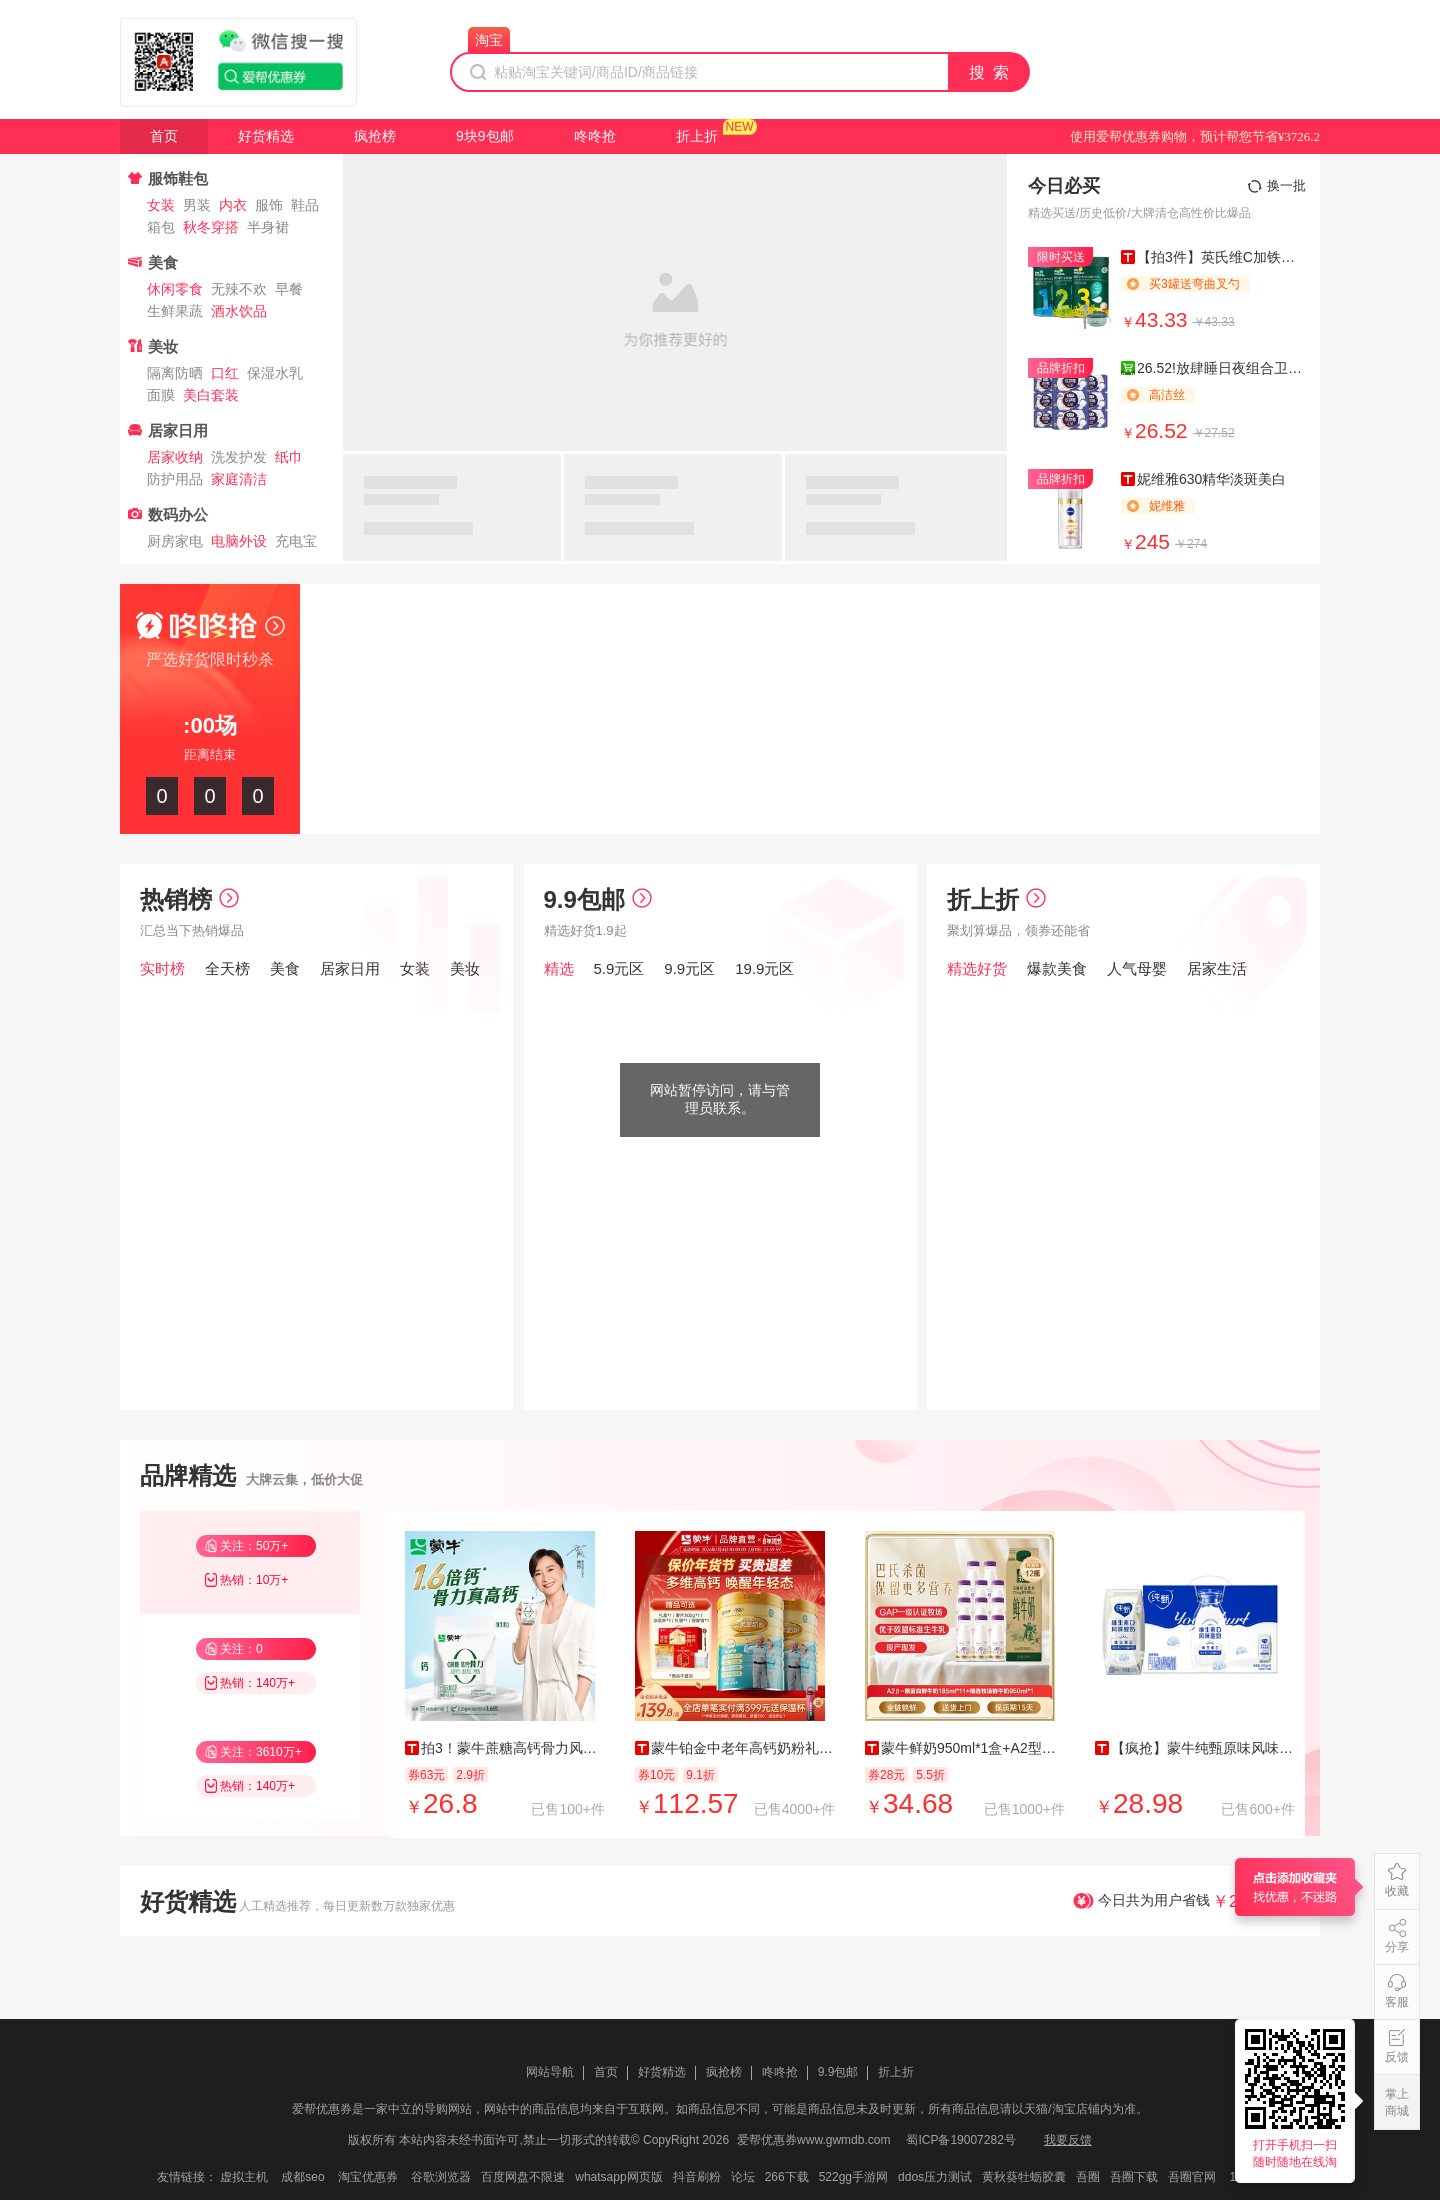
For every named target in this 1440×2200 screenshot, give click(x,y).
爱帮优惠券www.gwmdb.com (813, 2140)
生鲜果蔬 (175, 311)
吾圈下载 (1134, 2177)
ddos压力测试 (935, 2177)
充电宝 (296, 541)
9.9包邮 (598, 899)
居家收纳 (175, 457)
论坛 (743, 2177)
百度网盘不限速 (523, 2177)
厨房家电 (175, 541)
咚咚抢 (595, 136)
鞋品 (305, 205)
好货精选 (266, 136)
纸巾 (289, 457)
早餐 (289, 289)
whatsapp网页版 (618, 2177)
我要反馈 (1068, 2140)
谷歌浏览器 (441, 2177)
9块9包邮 (485, 136)
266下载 (787, 2177)
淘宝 (489, 40)
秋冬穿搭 (211, 227)
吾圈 (1088, 2177)
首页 (164, 136)
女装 (161, 205)
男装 (197, 205)
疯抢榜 (375, 136)
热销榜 (189, 899)
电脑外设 (239, 541)
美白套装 (211, 395)
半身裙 (268, 227)
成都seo (302, 2177)
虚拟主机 (244, 2177)
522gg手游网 (853, 2177)
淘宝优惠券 (368, 2177)
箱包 (161, 227)
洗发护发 (239, 457)
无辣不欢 (239, 289)
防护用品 (175, 479)
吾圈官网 (1192, 2177)
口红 (225, 373)
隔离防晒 (175, 373)
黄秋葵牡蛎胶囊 (1024, 2177)
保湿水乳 (275, 373)
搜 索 (990, 72)
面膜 (161, 395)
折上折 (697, 136)
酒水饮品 (239, 311)
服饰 (269, 205)
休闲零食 (175, 289)
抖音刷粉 (697, 2177)
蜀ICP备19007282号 (960, 2140)
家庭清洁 (239, 479)
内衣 (233, 205)
